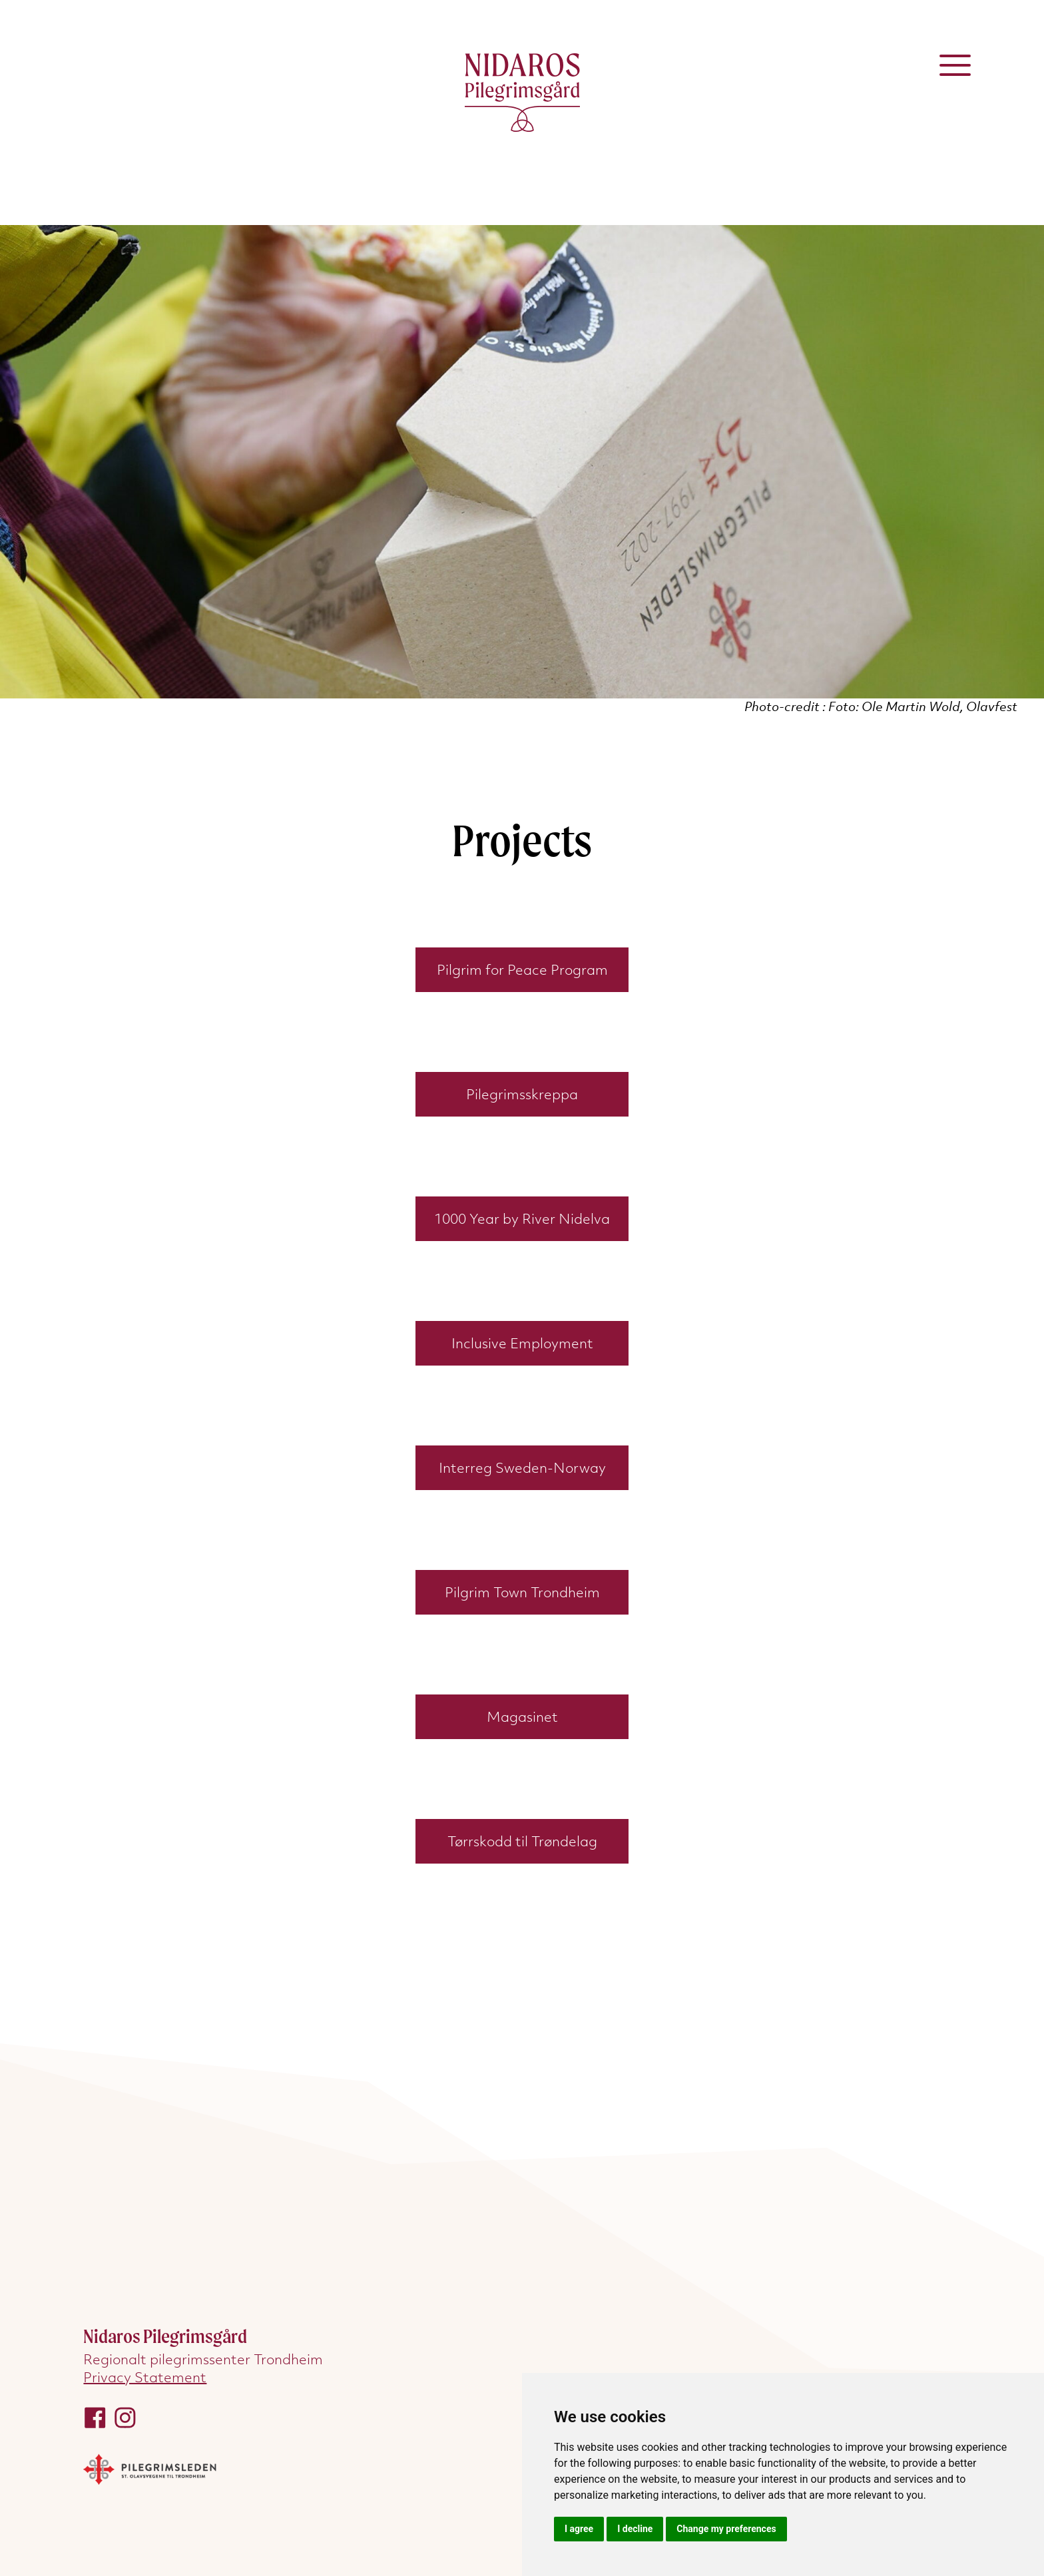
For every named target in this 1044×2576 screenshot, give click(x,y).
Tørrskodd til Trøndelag (522, 1841)
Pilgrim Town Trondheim (522, 1592)
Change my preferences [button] (726, 2528)
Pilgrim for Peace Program (522, 970)
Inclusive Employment (522, 1343)
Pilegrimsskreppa (522, 1094)
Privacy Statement (144, 2377)
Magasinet (522, 1717)
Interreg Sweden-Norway (522, 1468)
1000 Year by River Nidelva (522, 1219)
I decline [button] (634, 2528)
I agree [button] (579, 2528)
